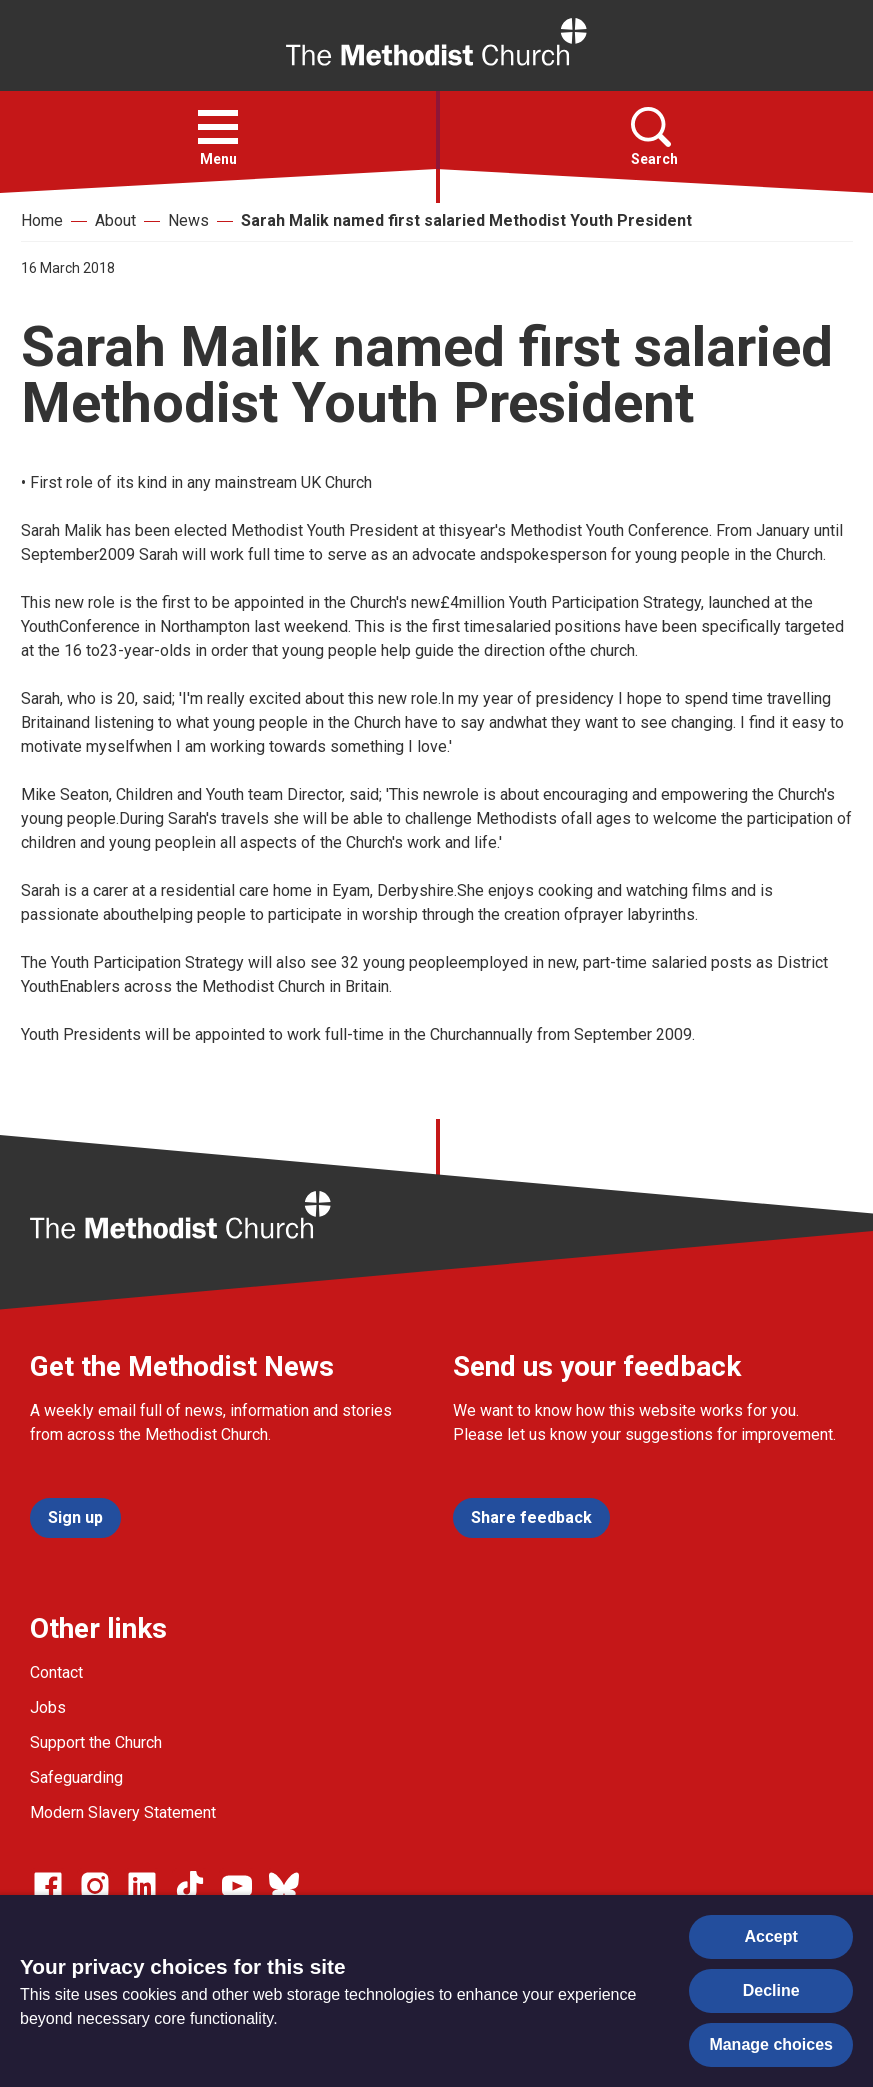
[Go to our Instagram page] (95, 1886)
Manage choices (771, 2044)
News (188, 220)
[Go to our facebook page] (48, 1886)
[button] (218, 127)
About (115, 220)
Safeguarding (76, 1777)
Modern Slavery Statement (123, 1812)
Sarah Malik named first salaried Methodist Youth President (466, 220)
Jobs (48, 1707)
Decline (771, 1990)
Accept (771, 1936)
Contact (56, 1672)
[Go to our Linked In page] (142, 1886)
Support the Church (96, 1742)
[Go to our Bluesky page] (284, 1886)
